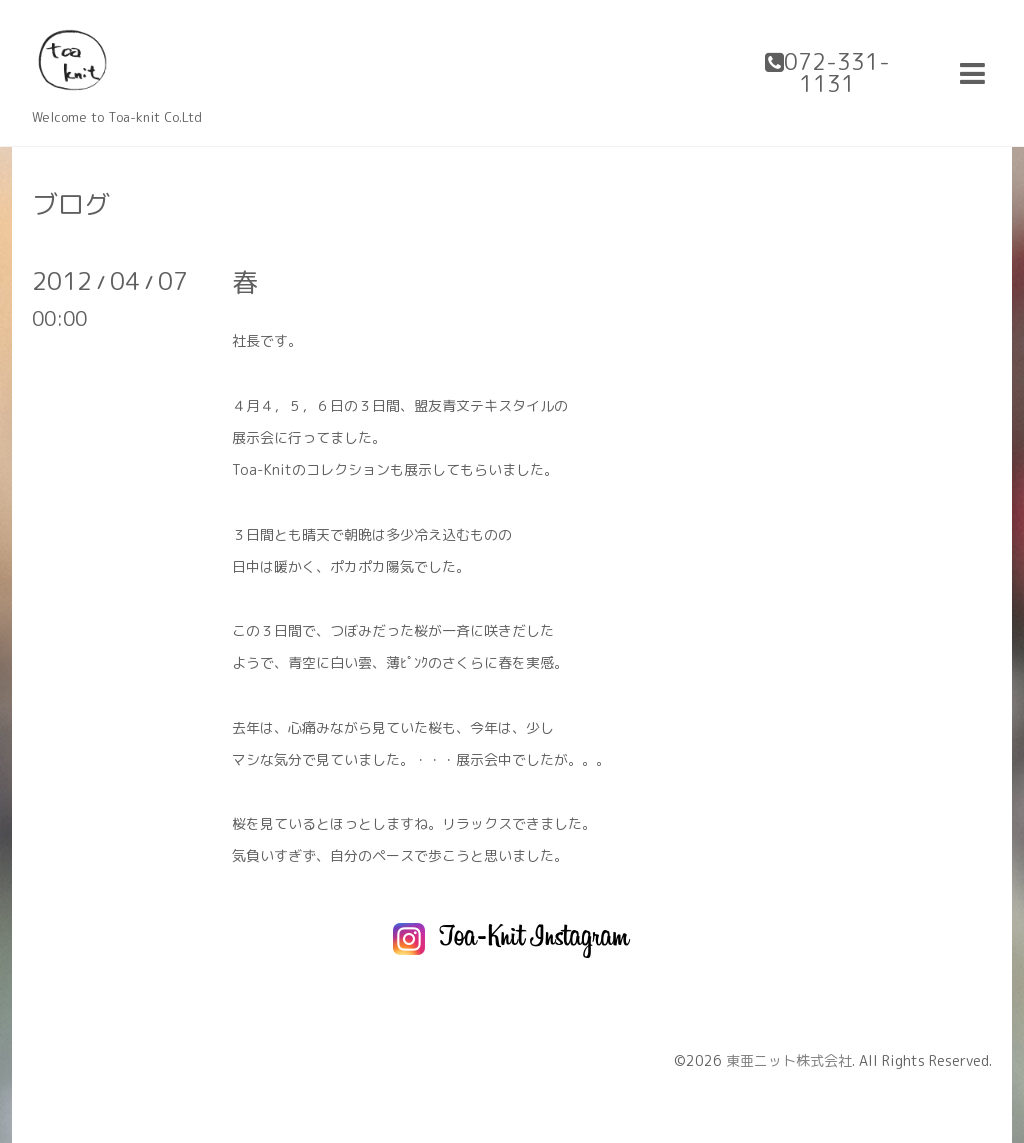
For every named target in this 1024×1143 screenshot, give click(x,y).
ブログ (71, 204)
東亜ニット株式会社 (789, 1060)
